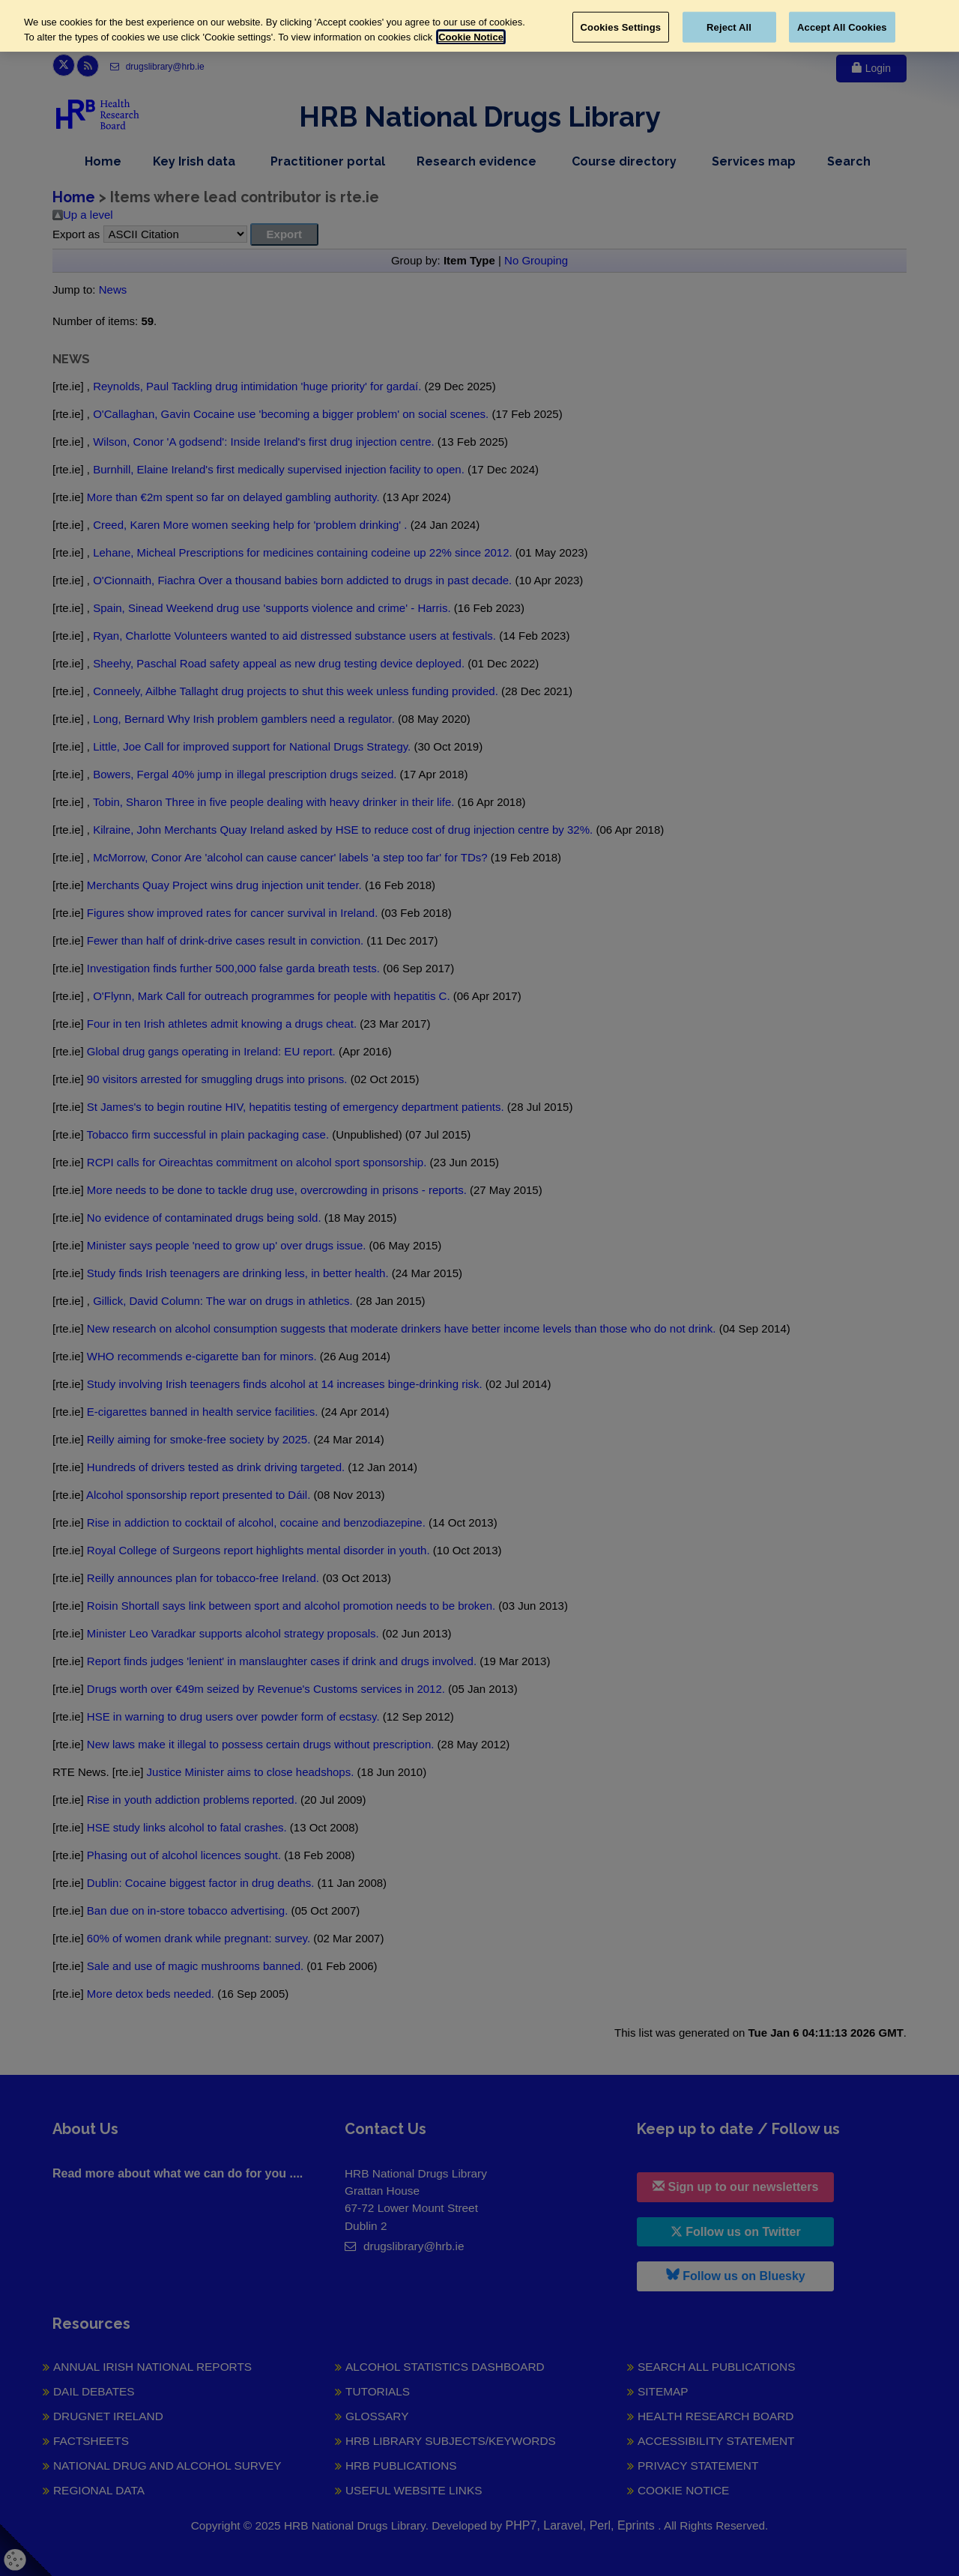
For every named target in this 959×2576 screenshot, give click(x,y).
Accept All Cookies (842, 26)
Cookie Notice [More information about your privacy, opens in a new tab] (470, 37)
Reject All (729, 26)
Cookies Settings (621, 26)
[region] (479, 26)
